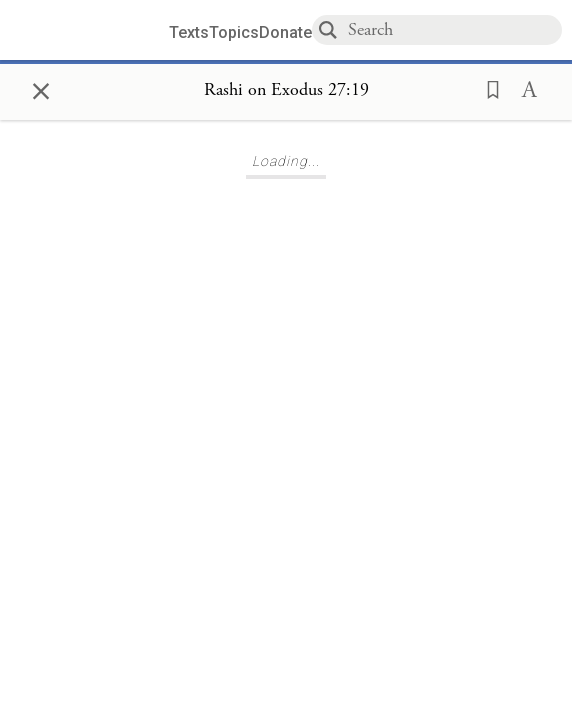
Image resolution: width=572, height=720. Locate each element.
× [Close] (41, 88)
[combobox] (454, 29)
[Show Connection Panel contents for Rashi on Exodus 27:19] (286, 91)
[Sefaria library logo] (92, 30)
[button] (487, 88)
